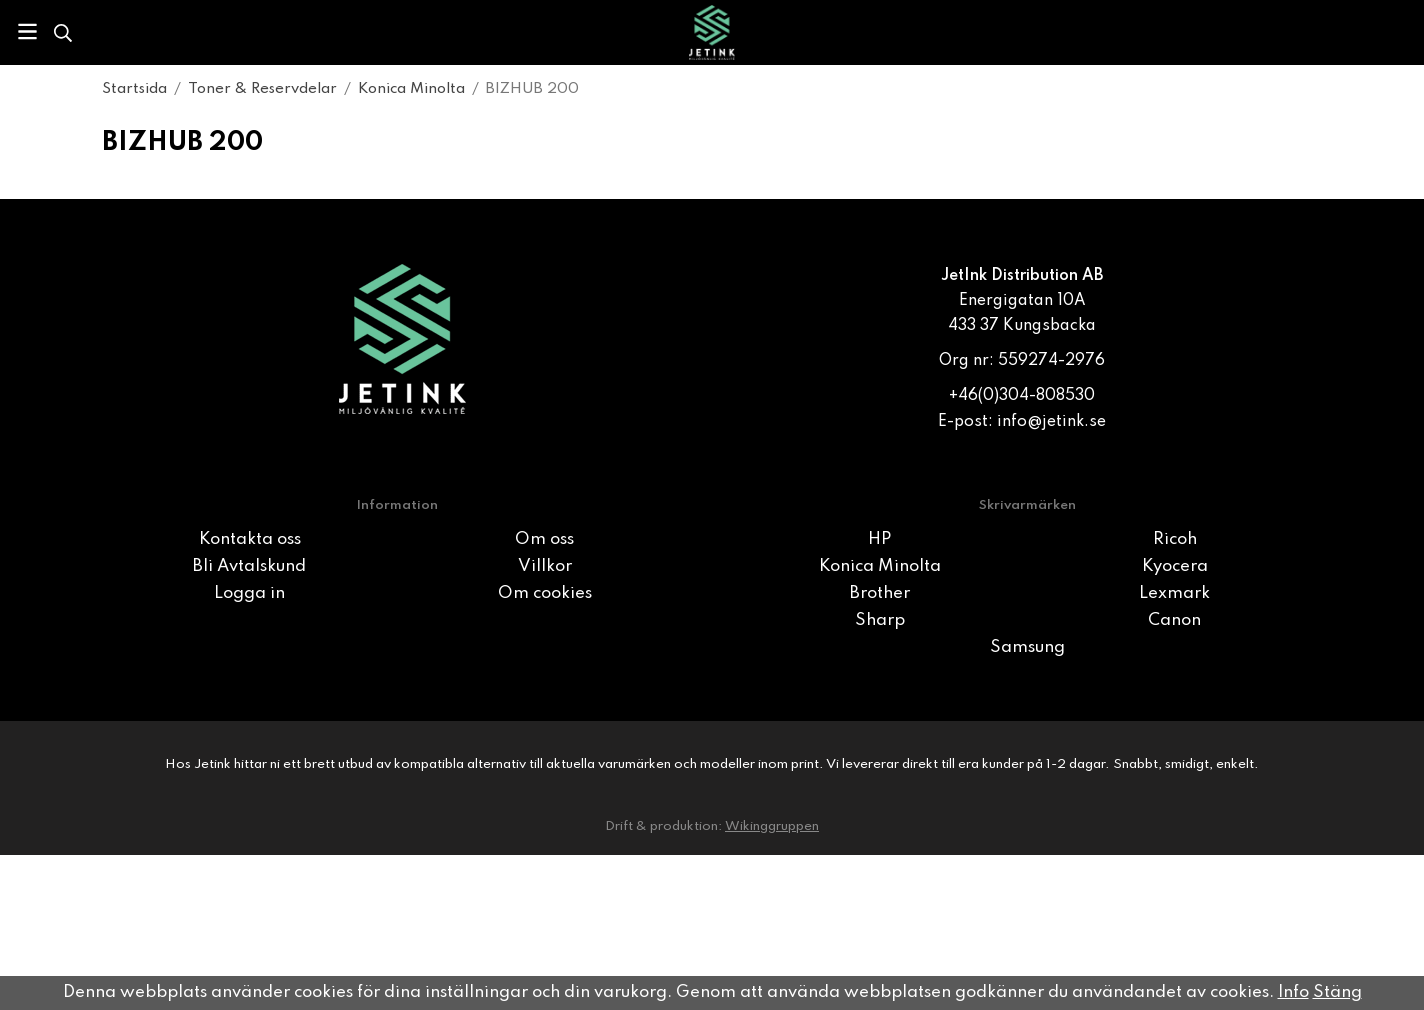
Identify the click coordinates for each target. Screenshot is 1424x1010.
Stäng (1337, 992)
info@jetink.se (1051, 422)
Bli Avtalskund (249, 566)
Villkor (545, 566)
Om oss (544, 539)
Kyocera (1175, 566)
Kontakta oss (250, 539)
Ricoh (1175, 539)
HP (879, 539)
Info (1293, 992)
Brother (880, 593)
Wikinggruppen (772, 826)
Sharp (880, 620)
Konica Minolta (880, 566)
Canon (1174, 620)
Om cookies (545, 593)
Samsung (1027, 647)
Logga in (249, 593)
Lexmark (1174, 593)
